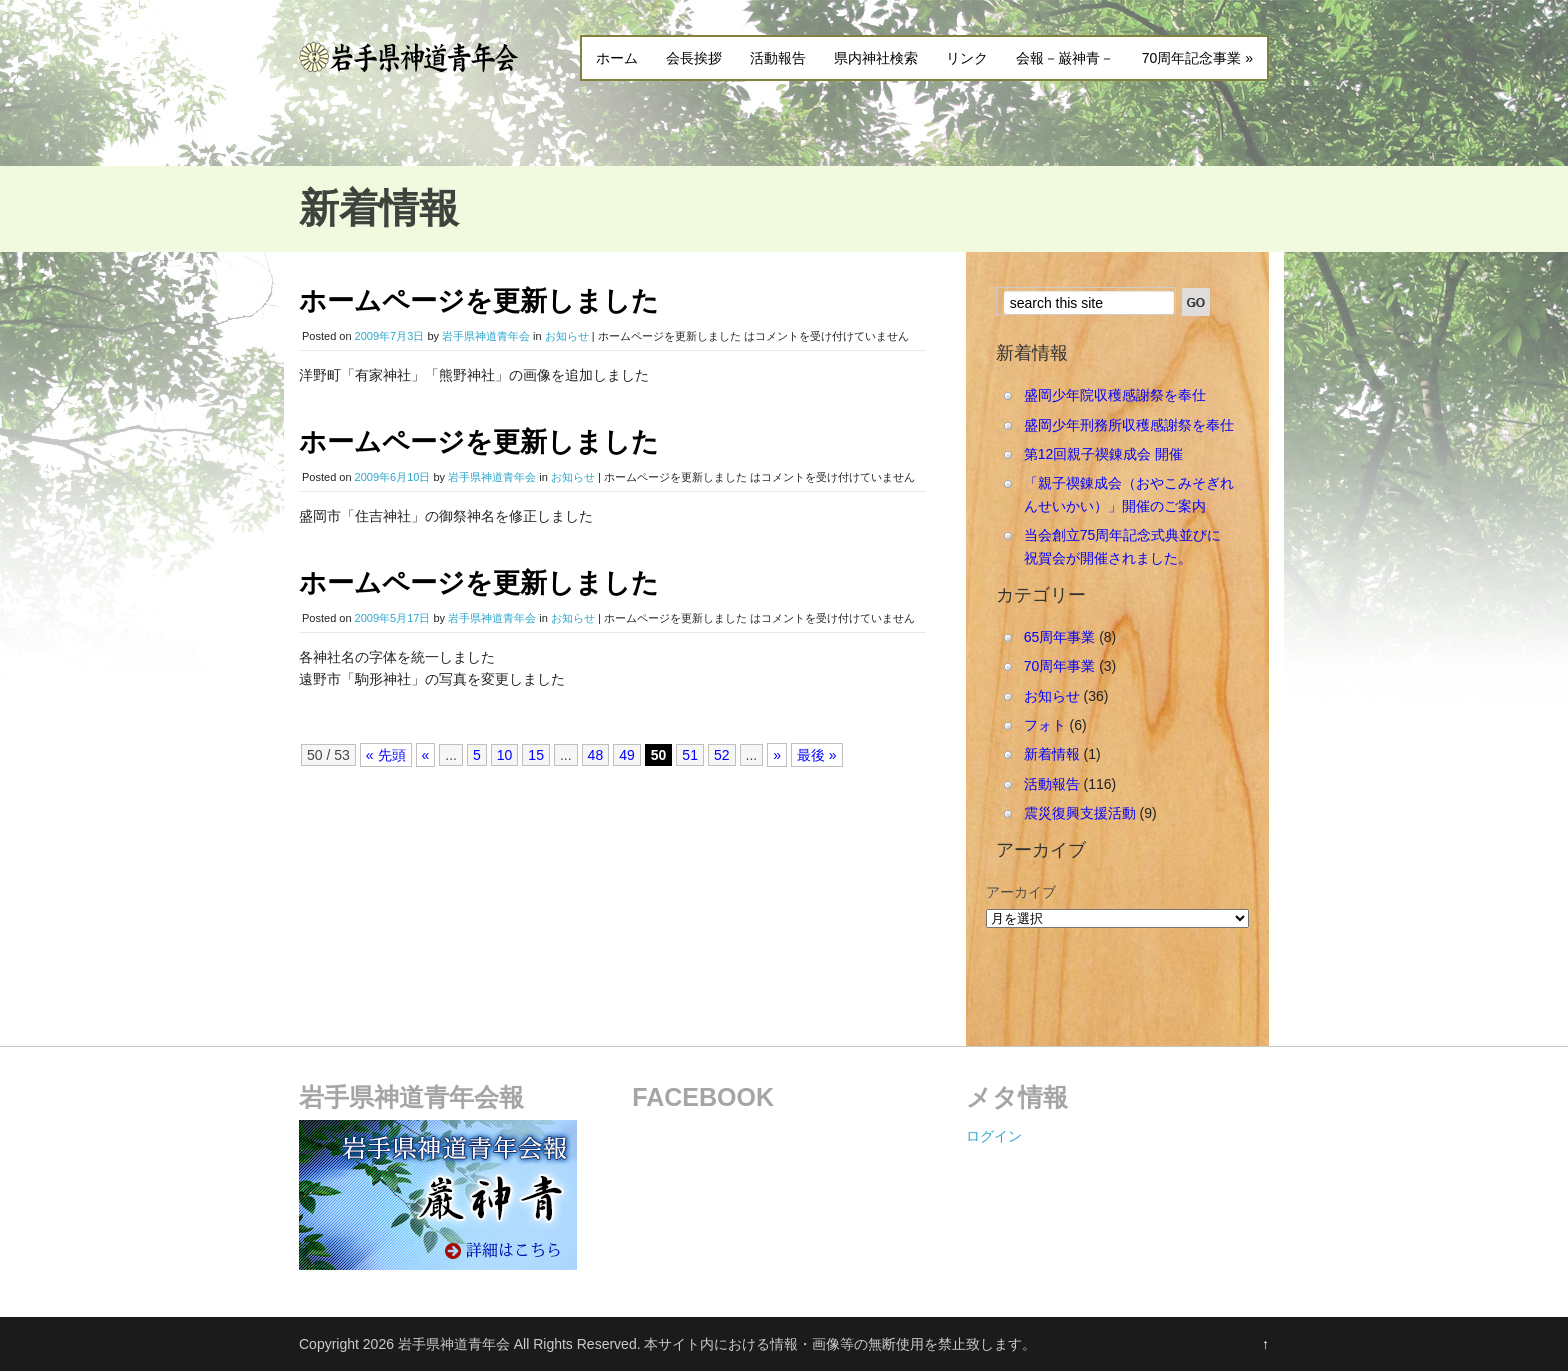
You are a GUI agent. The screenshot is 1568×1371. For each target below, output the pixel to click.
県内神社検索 (876, 58)
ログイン (994, 1136)
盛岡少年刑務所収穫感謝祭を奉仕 (1129, 425)
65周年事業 (1060, 637)
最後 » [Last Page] (817, 755)
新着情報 (1052, 754)
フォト (1045, 725)
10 (505, 755)
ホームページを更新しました (479, 301)
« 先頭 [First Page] (386, 755)
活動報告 (778, 58)
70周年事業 (1060, 666)
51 (690, 755)
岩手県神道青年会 (486, 336)
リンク (967, 58)
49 (627, 755)
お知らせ (567, 336)
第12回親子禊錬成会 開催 (1103, 454)
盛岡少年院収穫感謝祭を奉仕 (1115, 395)
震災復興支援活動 (1080, 813)
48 (596, 755)
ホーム (617, 58)
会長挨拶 (694, 58)
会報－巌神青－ (1065, 58)
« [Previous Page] (426, 755)
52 (722, 755)
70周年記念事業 (1197, 58)
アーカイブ (1021, 892)
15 (536, 755)
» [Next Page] (777, 755)
